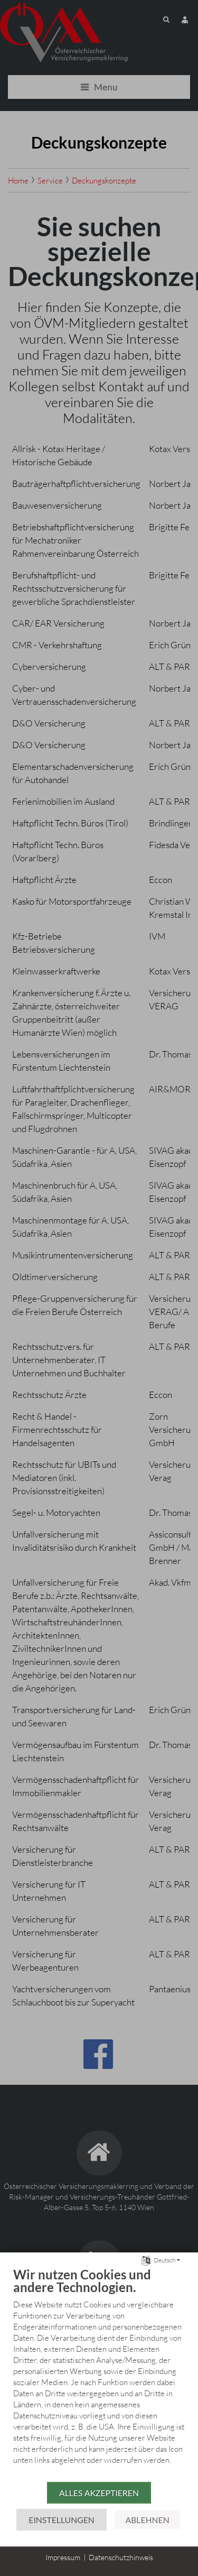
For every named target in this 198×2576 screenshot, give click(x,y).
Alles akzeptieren (99, 2493)
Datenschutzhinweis (121, 2557)
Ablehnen (147, 2520)
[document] (99, 2373)
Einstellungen (61, 2520)
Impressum (62, 2557)
